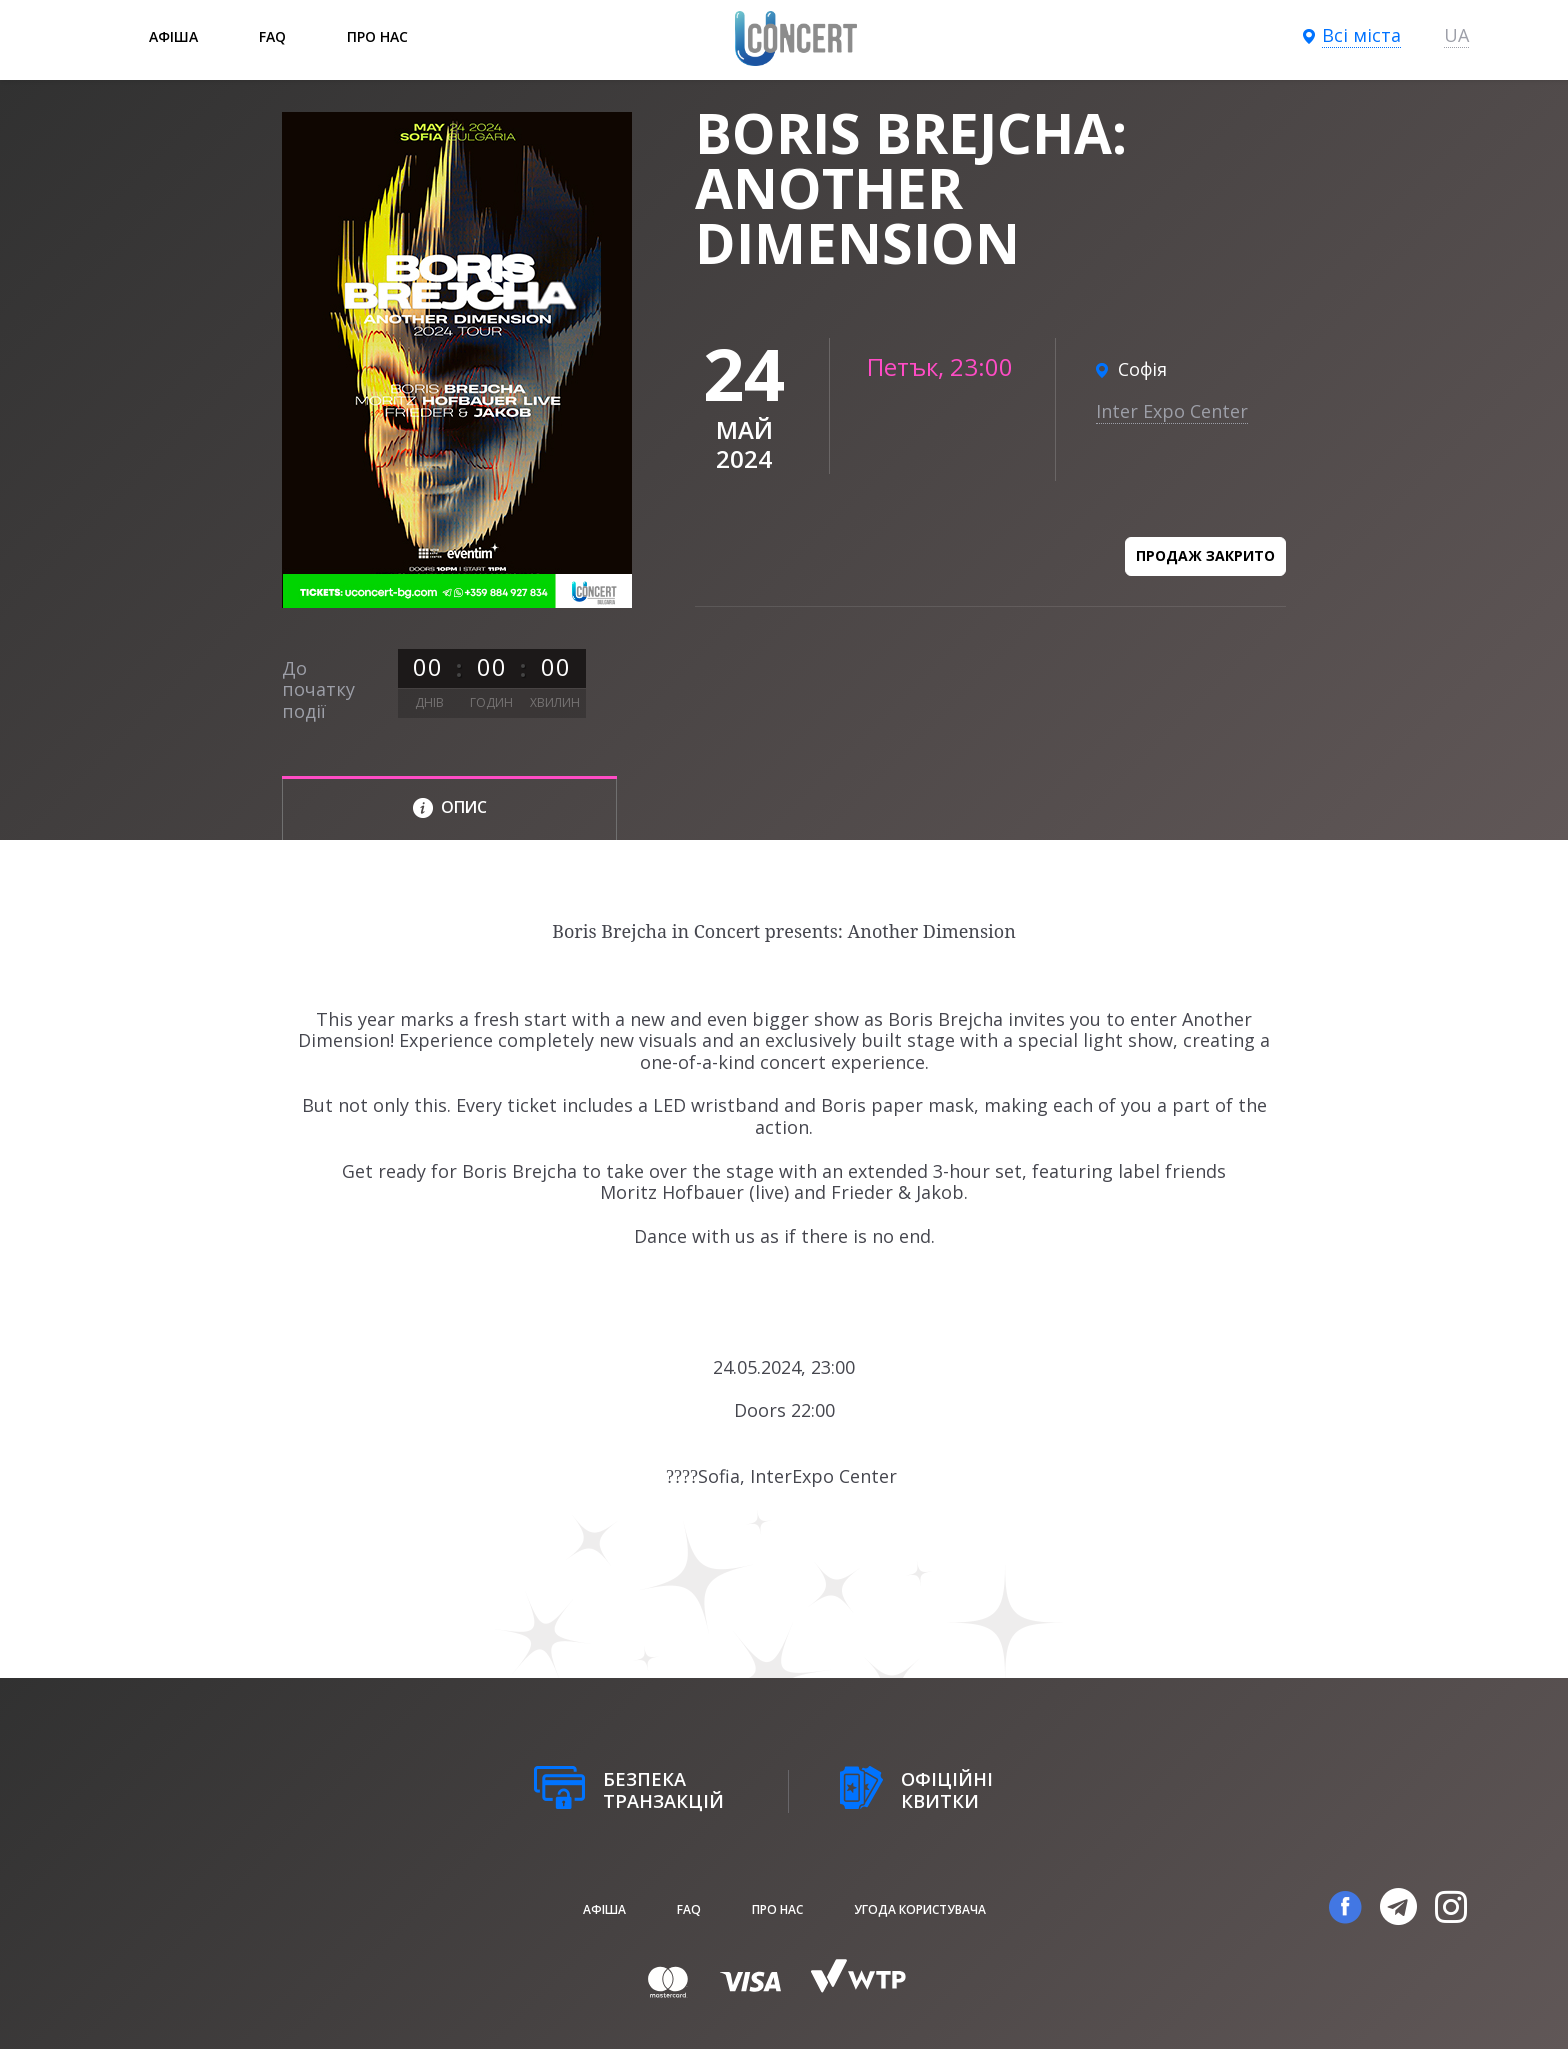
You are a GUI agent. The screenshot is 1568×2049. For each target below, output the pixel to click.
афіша (173, 36)
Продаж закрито (1205, 555)
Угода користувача (920, 1909)
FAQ (272, 36)
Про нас (377, 36)
